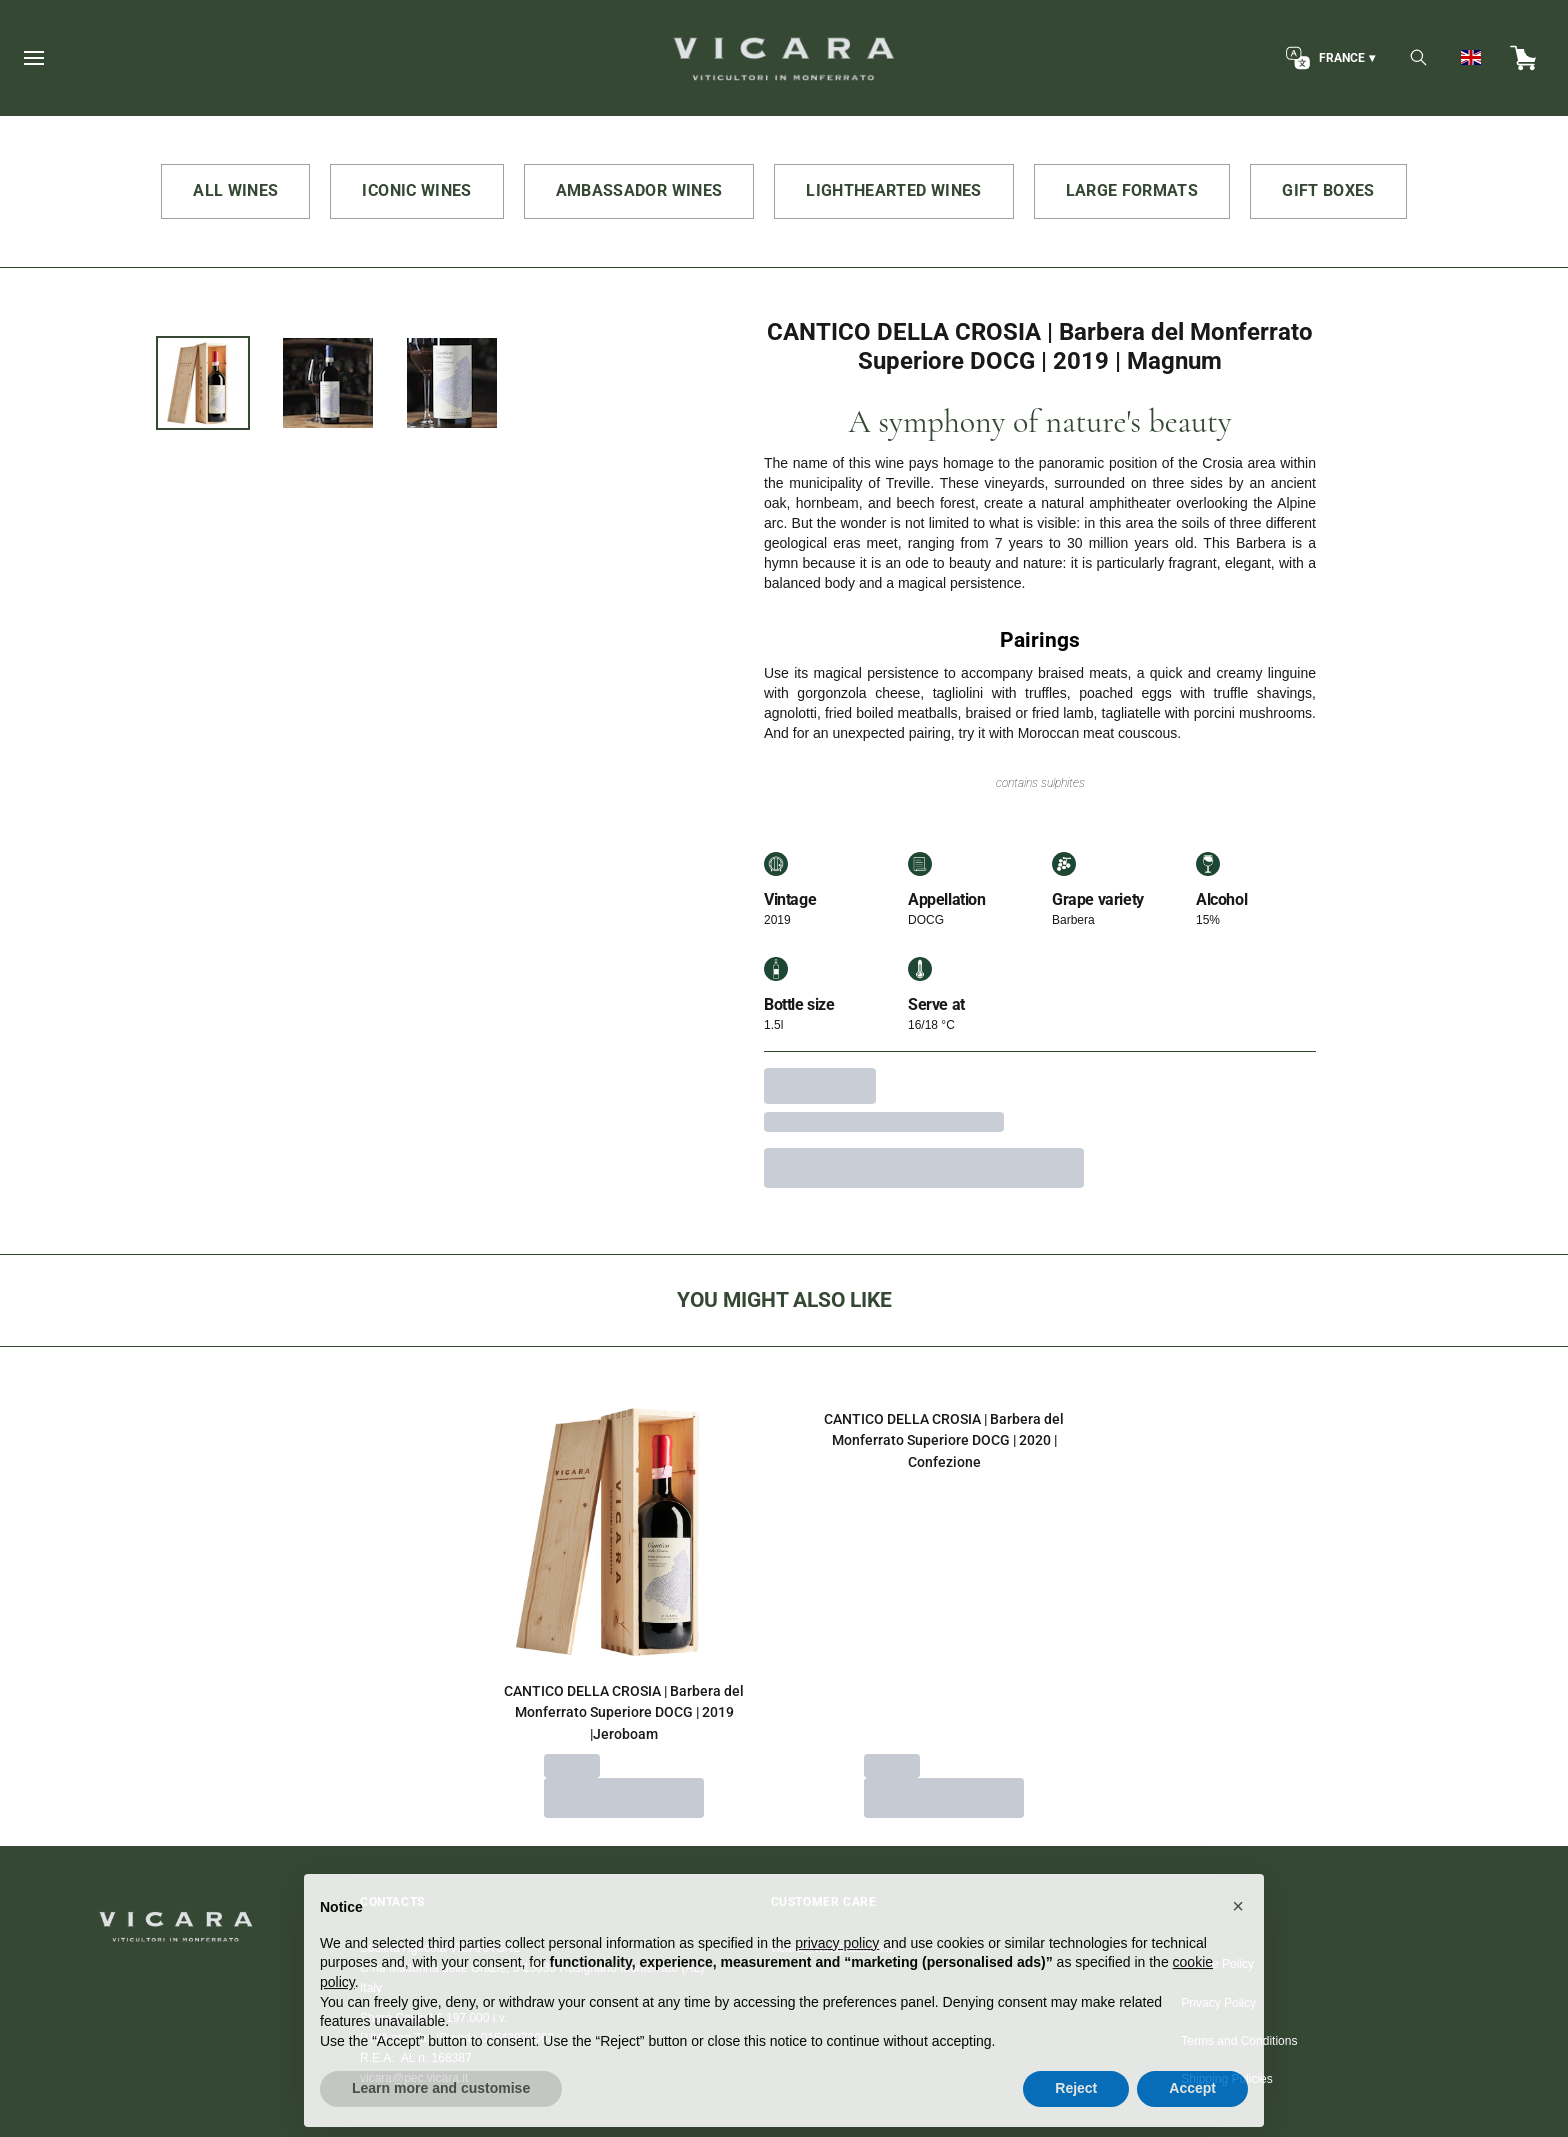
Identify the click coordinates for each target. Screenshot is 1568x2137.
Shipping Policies (1226, 2079)
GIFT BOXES (1328, 190)
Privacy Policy (1218, 2003)
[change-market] (1328, 58)
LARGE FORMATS (1132, 190)
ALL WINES (235, 190)
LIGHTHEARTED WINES (893, 190)
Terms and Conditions (1239, 2041)
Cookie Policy (1217, 1964)
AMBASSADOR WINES (639, 190)
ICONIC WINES (416, 190)
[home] (783, 58)
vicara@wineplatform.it (832, 1948)
